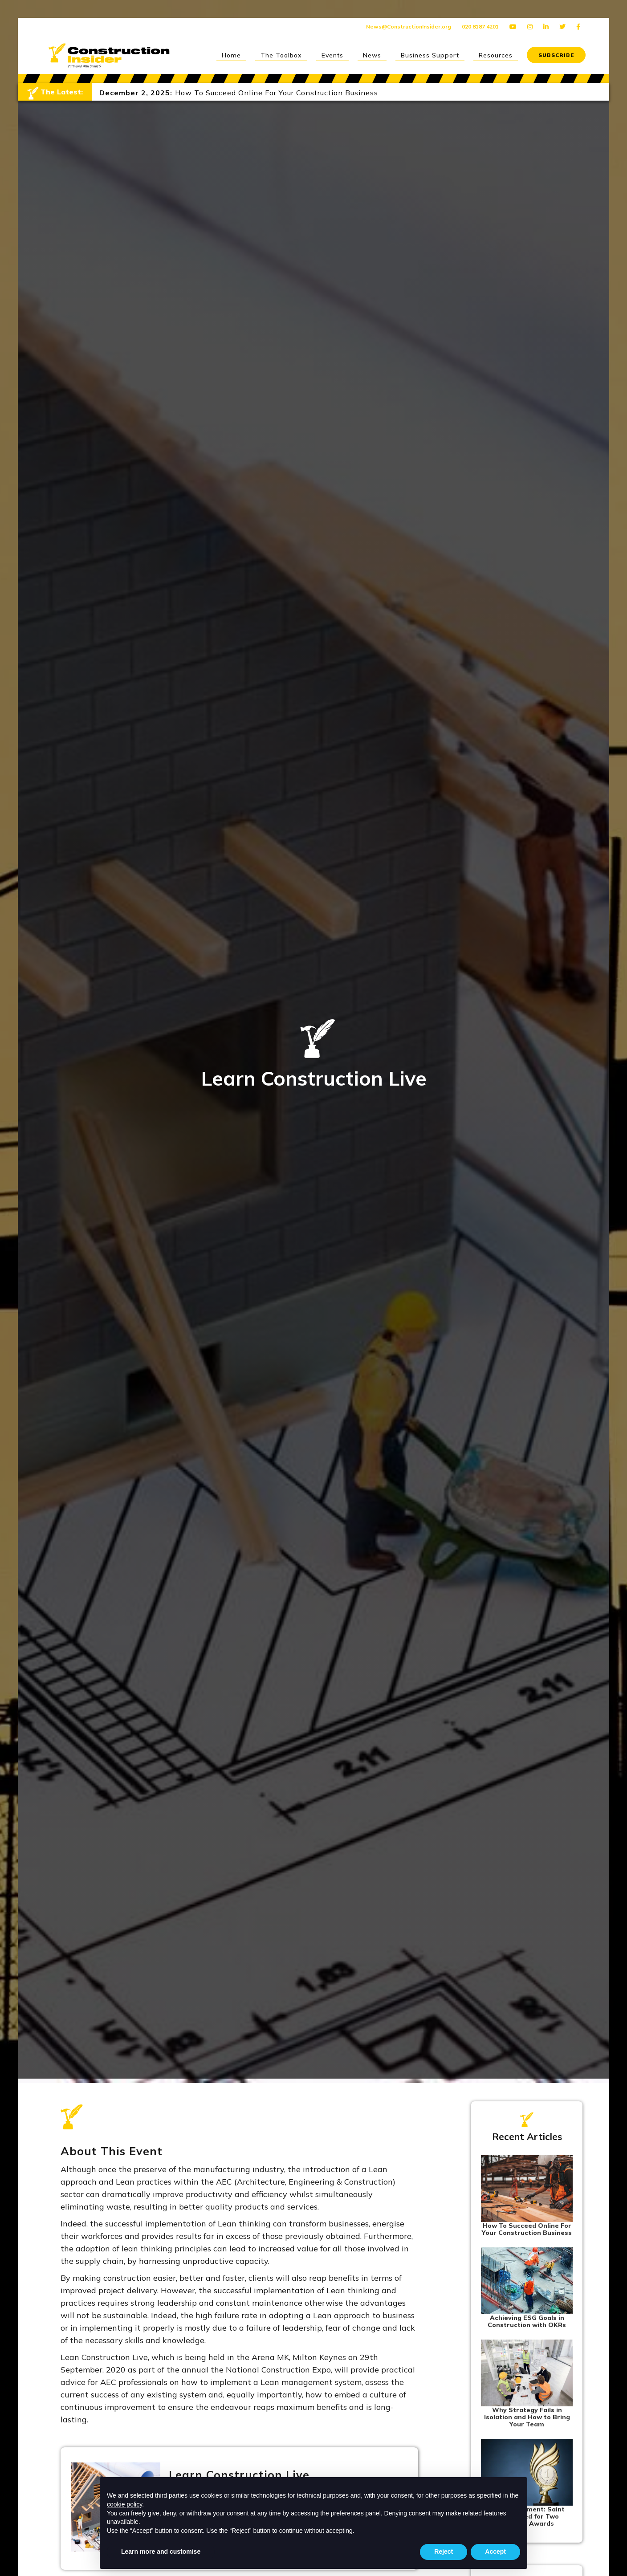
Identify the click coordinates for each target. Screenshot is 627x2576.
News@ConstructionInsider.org (408, 26)
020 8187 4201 (480, 26)
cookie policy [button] (124, 2504)
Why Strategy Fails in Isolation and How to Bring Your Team (527, 2417)
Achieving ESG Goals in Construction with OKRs (527, 2321)
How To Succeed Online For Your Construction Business (527, 2229)
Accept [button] (495, 2551)
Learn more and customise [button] (160, 2551)
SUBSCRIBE (556, 55)
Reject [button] (443, 2551)
